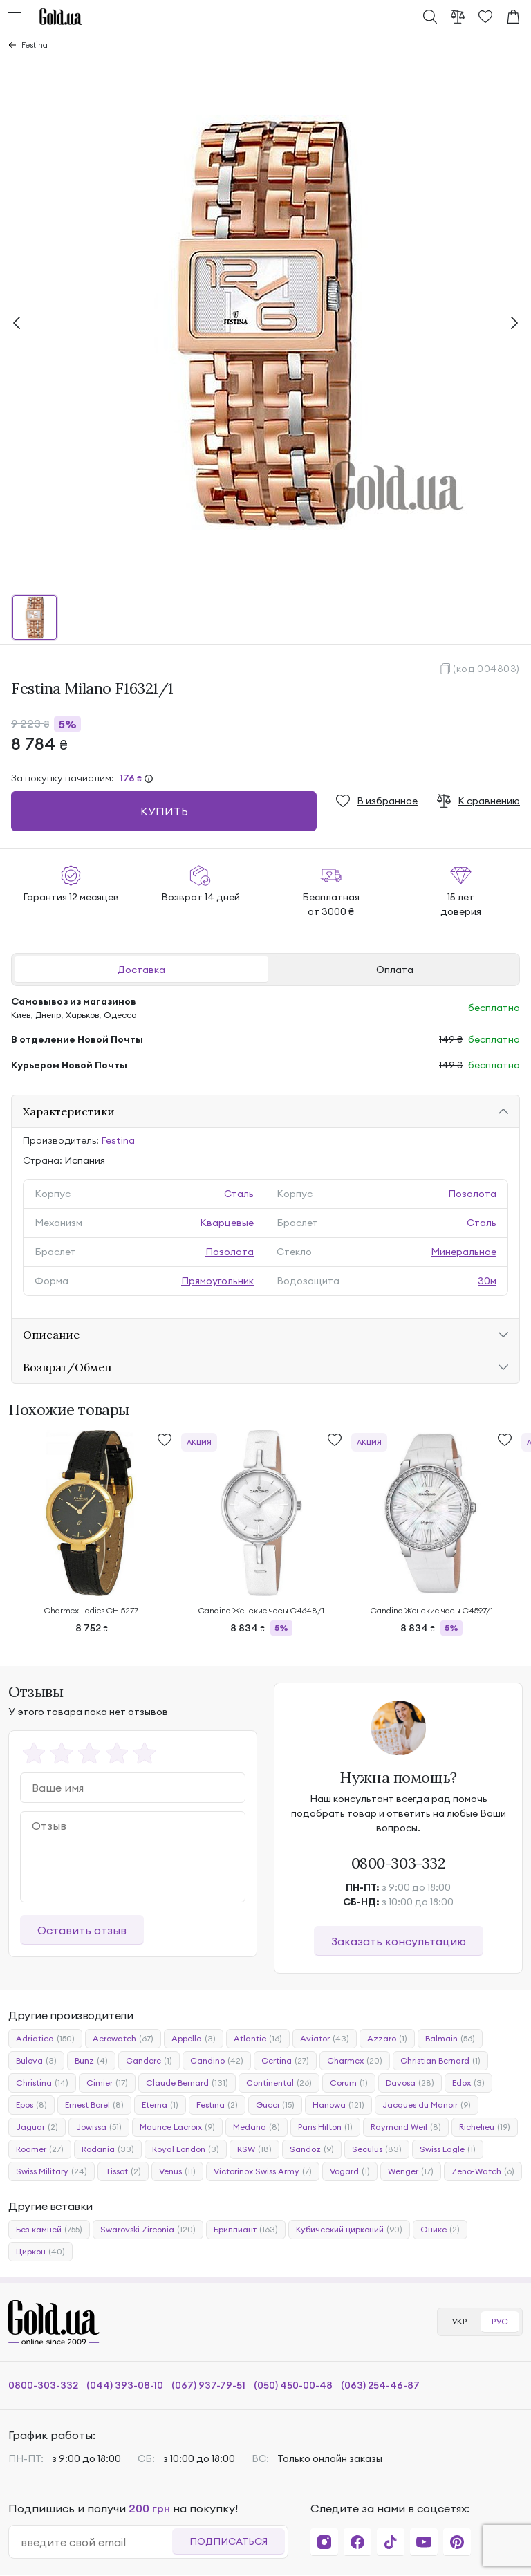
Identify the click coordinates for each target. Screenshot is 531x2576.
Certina (285, 2061)
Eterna (160, 2105)
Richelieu (484, 2127)
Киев (20, 1015)
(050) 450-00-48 (293, 2385)
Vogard (350, 2171)
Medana (256, 2127)
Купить (164, 811)
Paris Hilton (325, 2127)
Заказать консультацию (398, 1941)
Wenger (411, 2171)
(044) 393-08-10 (124, 2385)
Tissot (123, 2171)
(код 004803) (486, 668)
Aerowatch (123, 2038)
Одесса (120, 1015)
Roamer (40, 2149)
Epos (31, 2105)
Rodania (108, 2149)
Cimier (107, 2083)
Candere (149, 2061)
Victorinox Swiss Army (263, 2171)
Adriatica (45, 2038)
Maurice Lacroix (177, 2127)
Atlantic (258, 2038)
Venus (177, 2171)
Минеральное (463, 1251)
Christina (42, 2083)
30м (487, 1281)
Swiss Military (51, 2171)
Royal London (185, 2149)
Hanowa (338, 2105)
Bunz (91, 2061)
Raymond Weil (406, 2127)
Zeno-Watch (482, 2171)
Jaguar (37, 2127)
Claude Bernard (187, 2083)
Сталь (239, 1193)
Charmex (354, 2061)
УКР (459, 2321)
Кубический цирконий (349, 2229)
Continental (279, 2083)
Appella (193, 2038)
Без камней (49, 2229)
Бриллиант (246, 2229)
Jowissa (99, 2127)
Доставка (141, 969)
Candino (216, 2061)
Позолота (472, 1193)
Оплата (394, 969)
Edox (468, 2083)
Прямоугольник (217, 1281)
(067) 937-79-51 (208, 2385)
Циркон (40, 2251)
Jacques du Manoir (426, 2105)
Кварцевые (227, 1222)
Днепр (48, 1015)
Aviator (324, 2038)
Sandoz (312, 2149)
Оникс (440, 2229)
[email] (96, 2542)
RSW (254, 2149)
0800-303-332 (398, 1863)
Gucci (275, 2105)
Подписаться (228, 2541)
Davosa (410, 2083)
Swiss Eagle (448, 2149)
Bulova (36, 2061)
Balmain (450, 2038)
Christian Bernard (440, 2061)
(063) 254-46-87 (380, 2385)
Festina (34, 44)
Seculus (377, 2149)
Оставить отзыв (82, 1930)
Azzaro (387, 2038)
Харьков (82, 1015)
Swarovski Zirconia (148, 2229)
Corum (349, 2083)
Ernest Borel (94, 2105)
